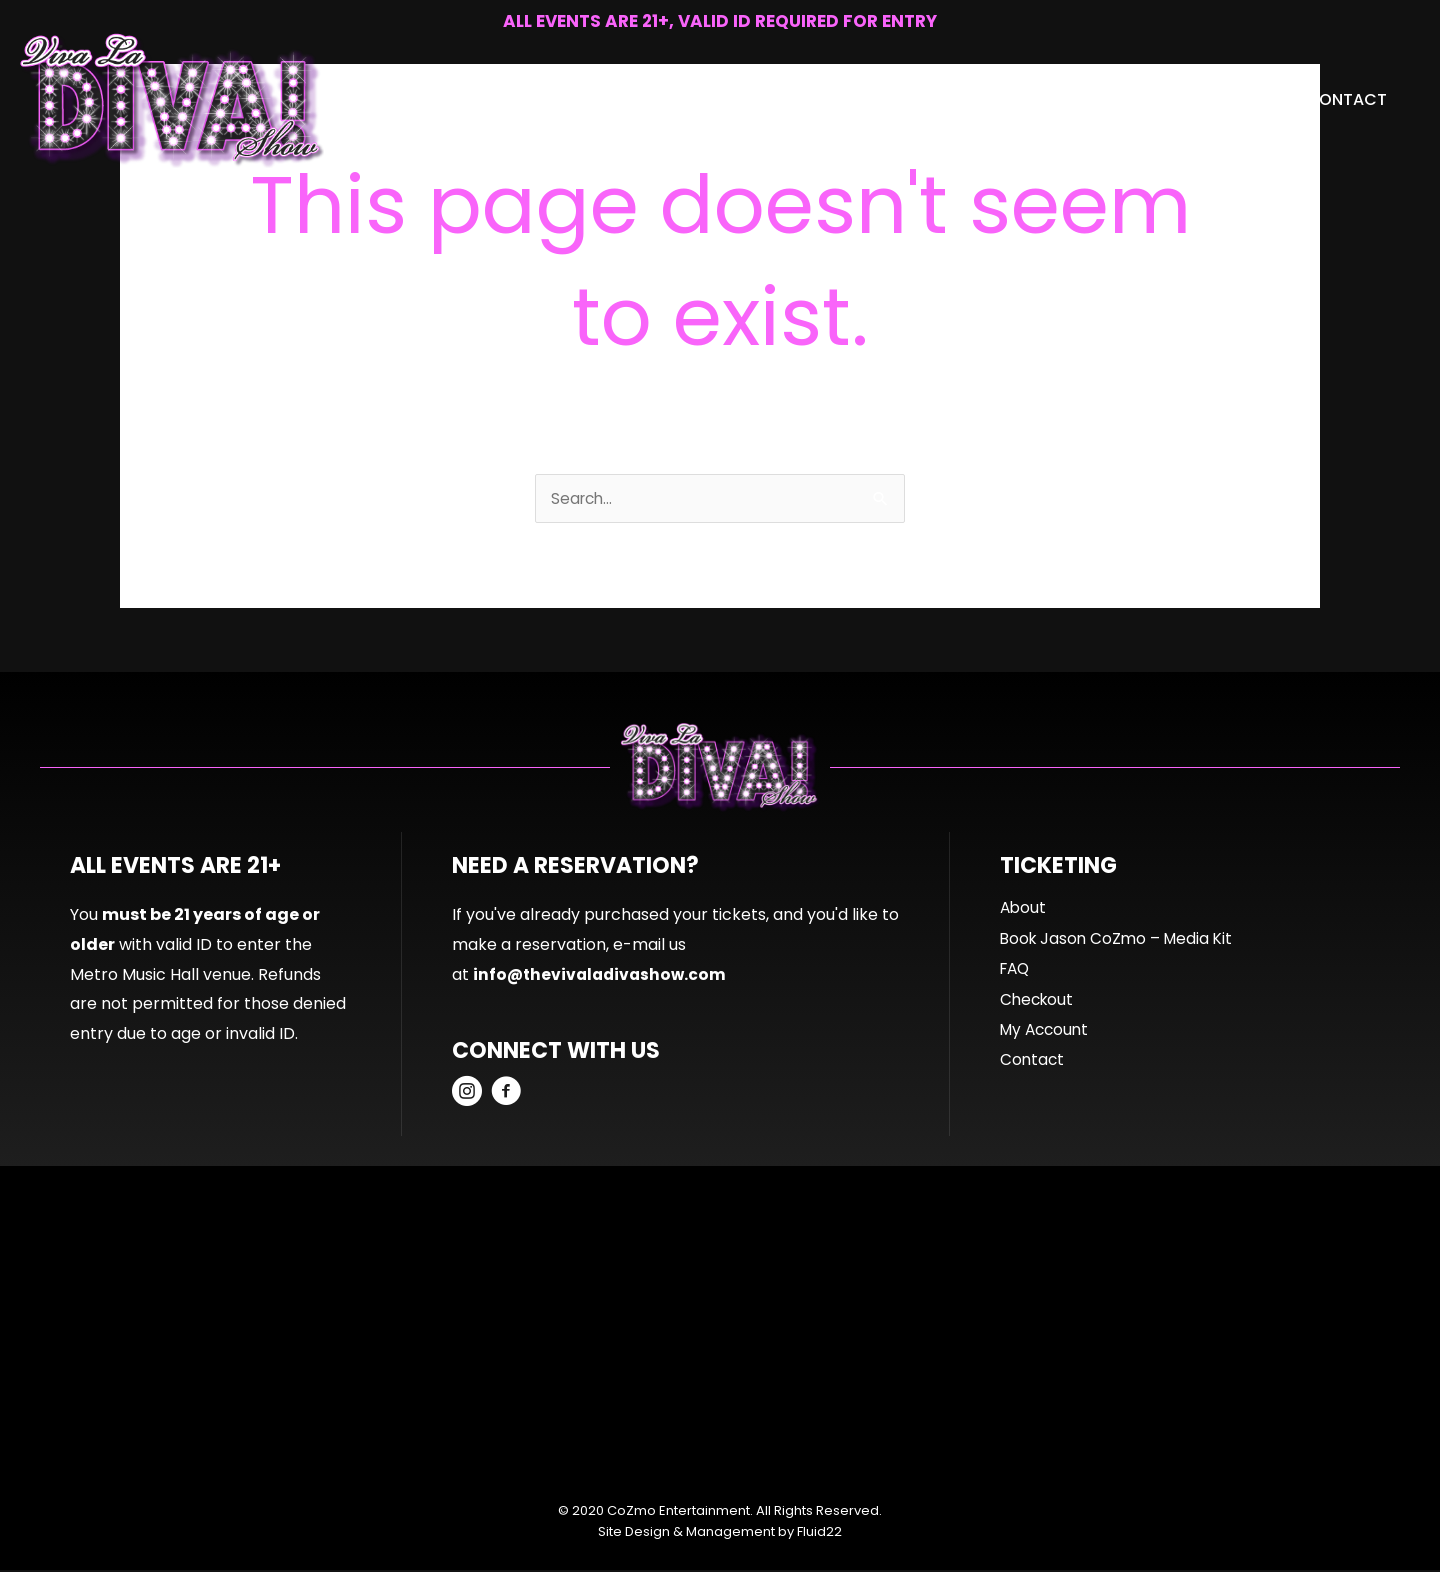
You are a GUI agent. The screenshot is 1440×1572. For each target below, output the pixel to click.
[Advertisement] (720, 1333)
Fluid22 (819, 1533)
